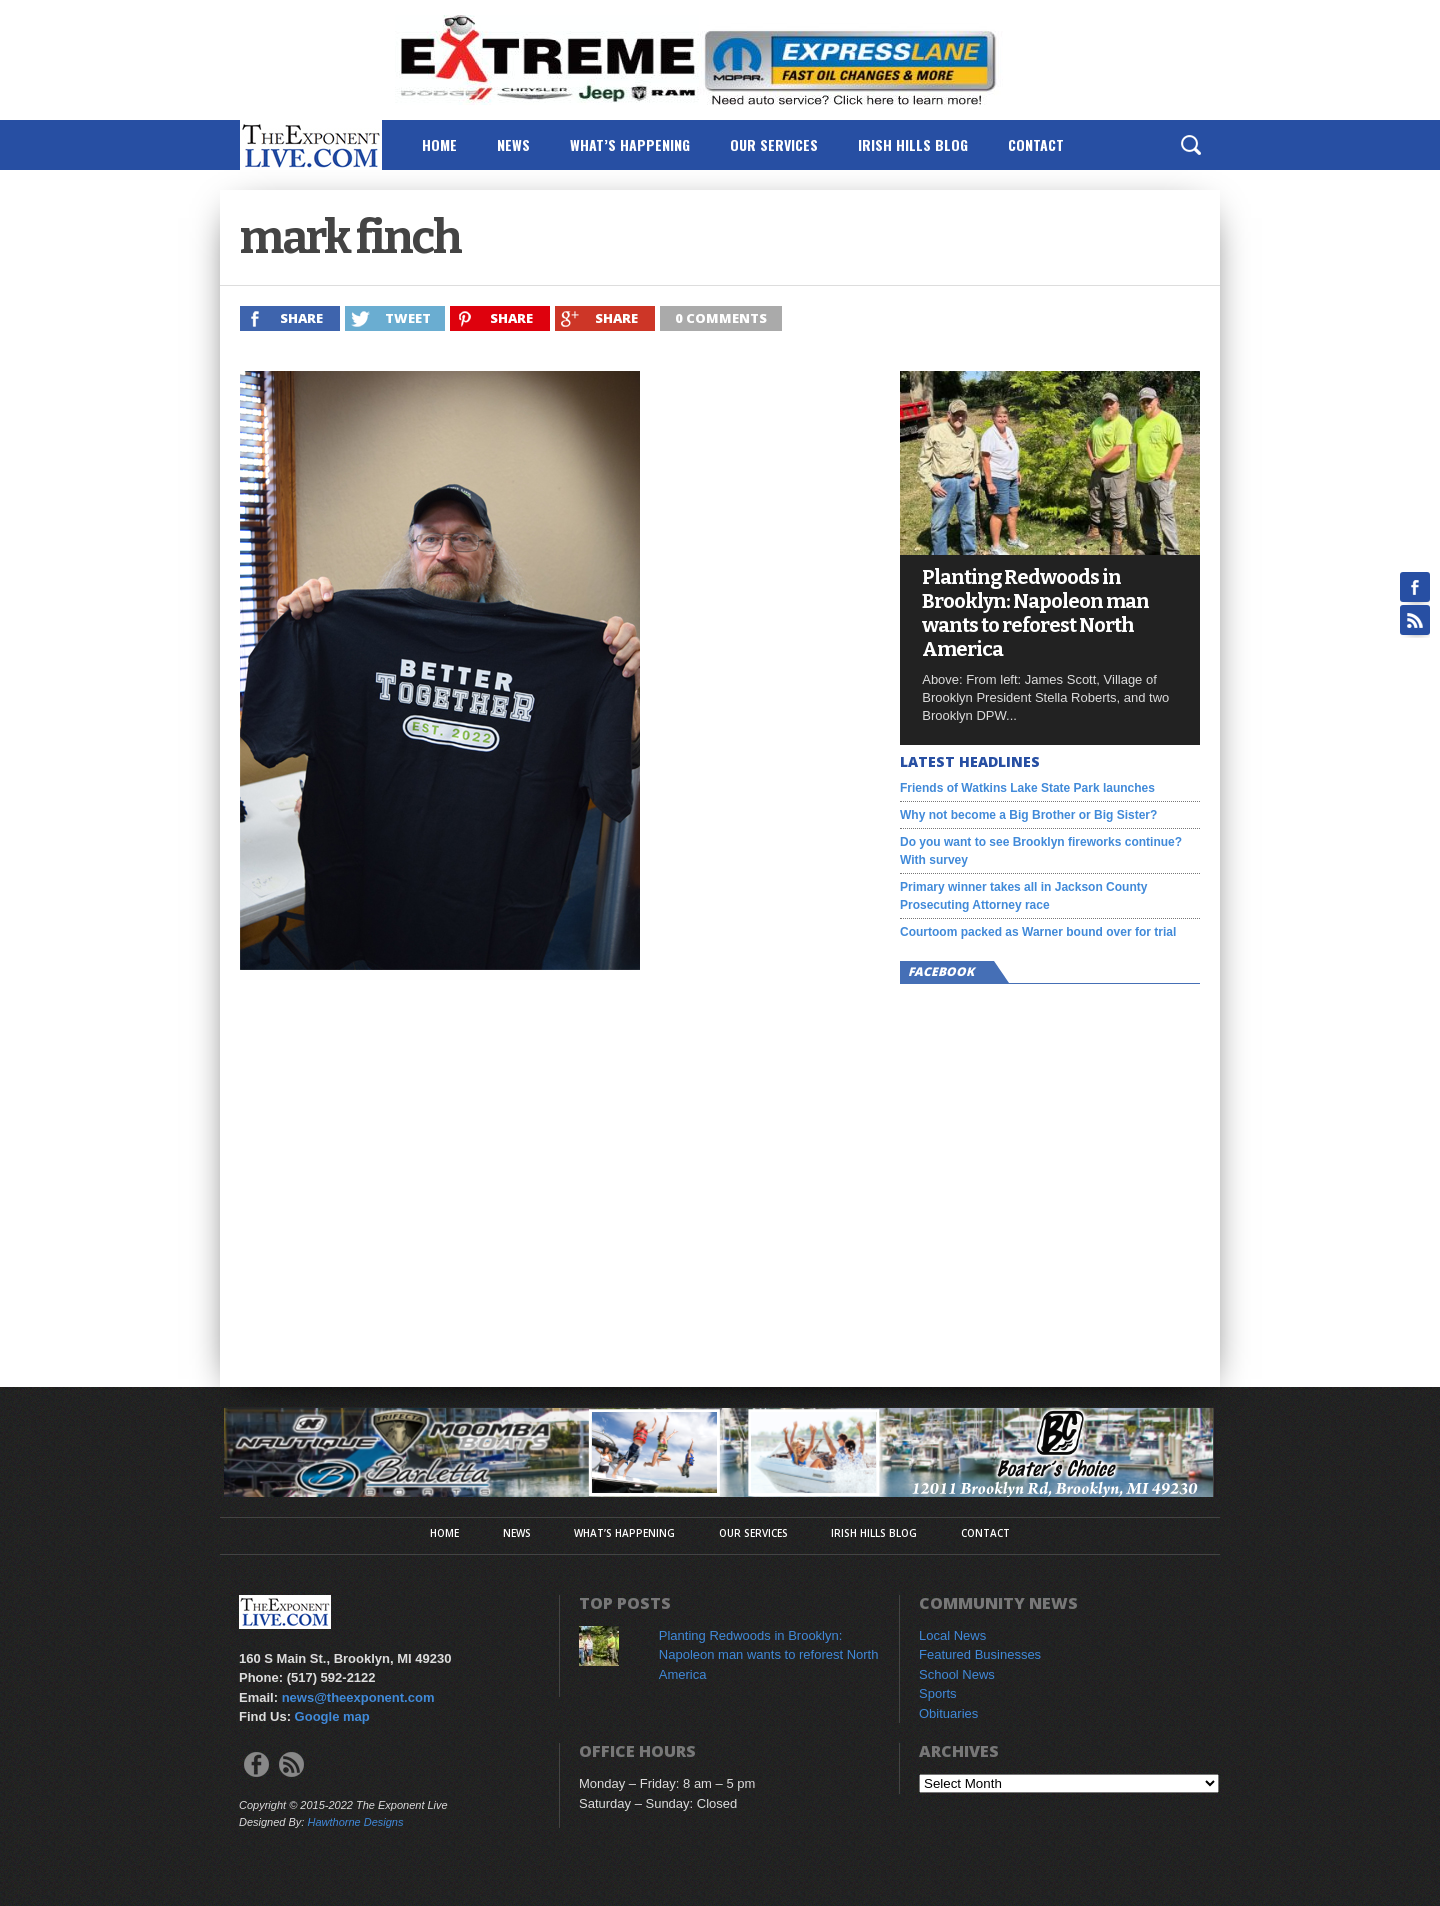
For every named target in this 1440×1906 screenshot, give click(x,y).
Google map (332, 1716)
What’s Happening (630, 144)
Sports (938, 1693)
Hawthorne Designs (355, 1822)
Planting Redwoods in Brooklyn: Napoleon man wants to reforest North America (1035, 613)
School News (957, 1674)
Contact (1036, 144)
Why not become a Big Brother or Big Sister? (1028, 815)
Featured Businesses (980, 1654)
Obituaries (948, 1713)
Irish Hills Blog (913, 144)
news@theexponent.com (358, 1697)
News (513, 144)
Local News (952, 1635)
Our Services (774, 144)
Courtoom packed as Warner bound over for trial (1038, 932)
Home (439, 144)
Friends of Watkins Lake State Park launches (1027, 788)
